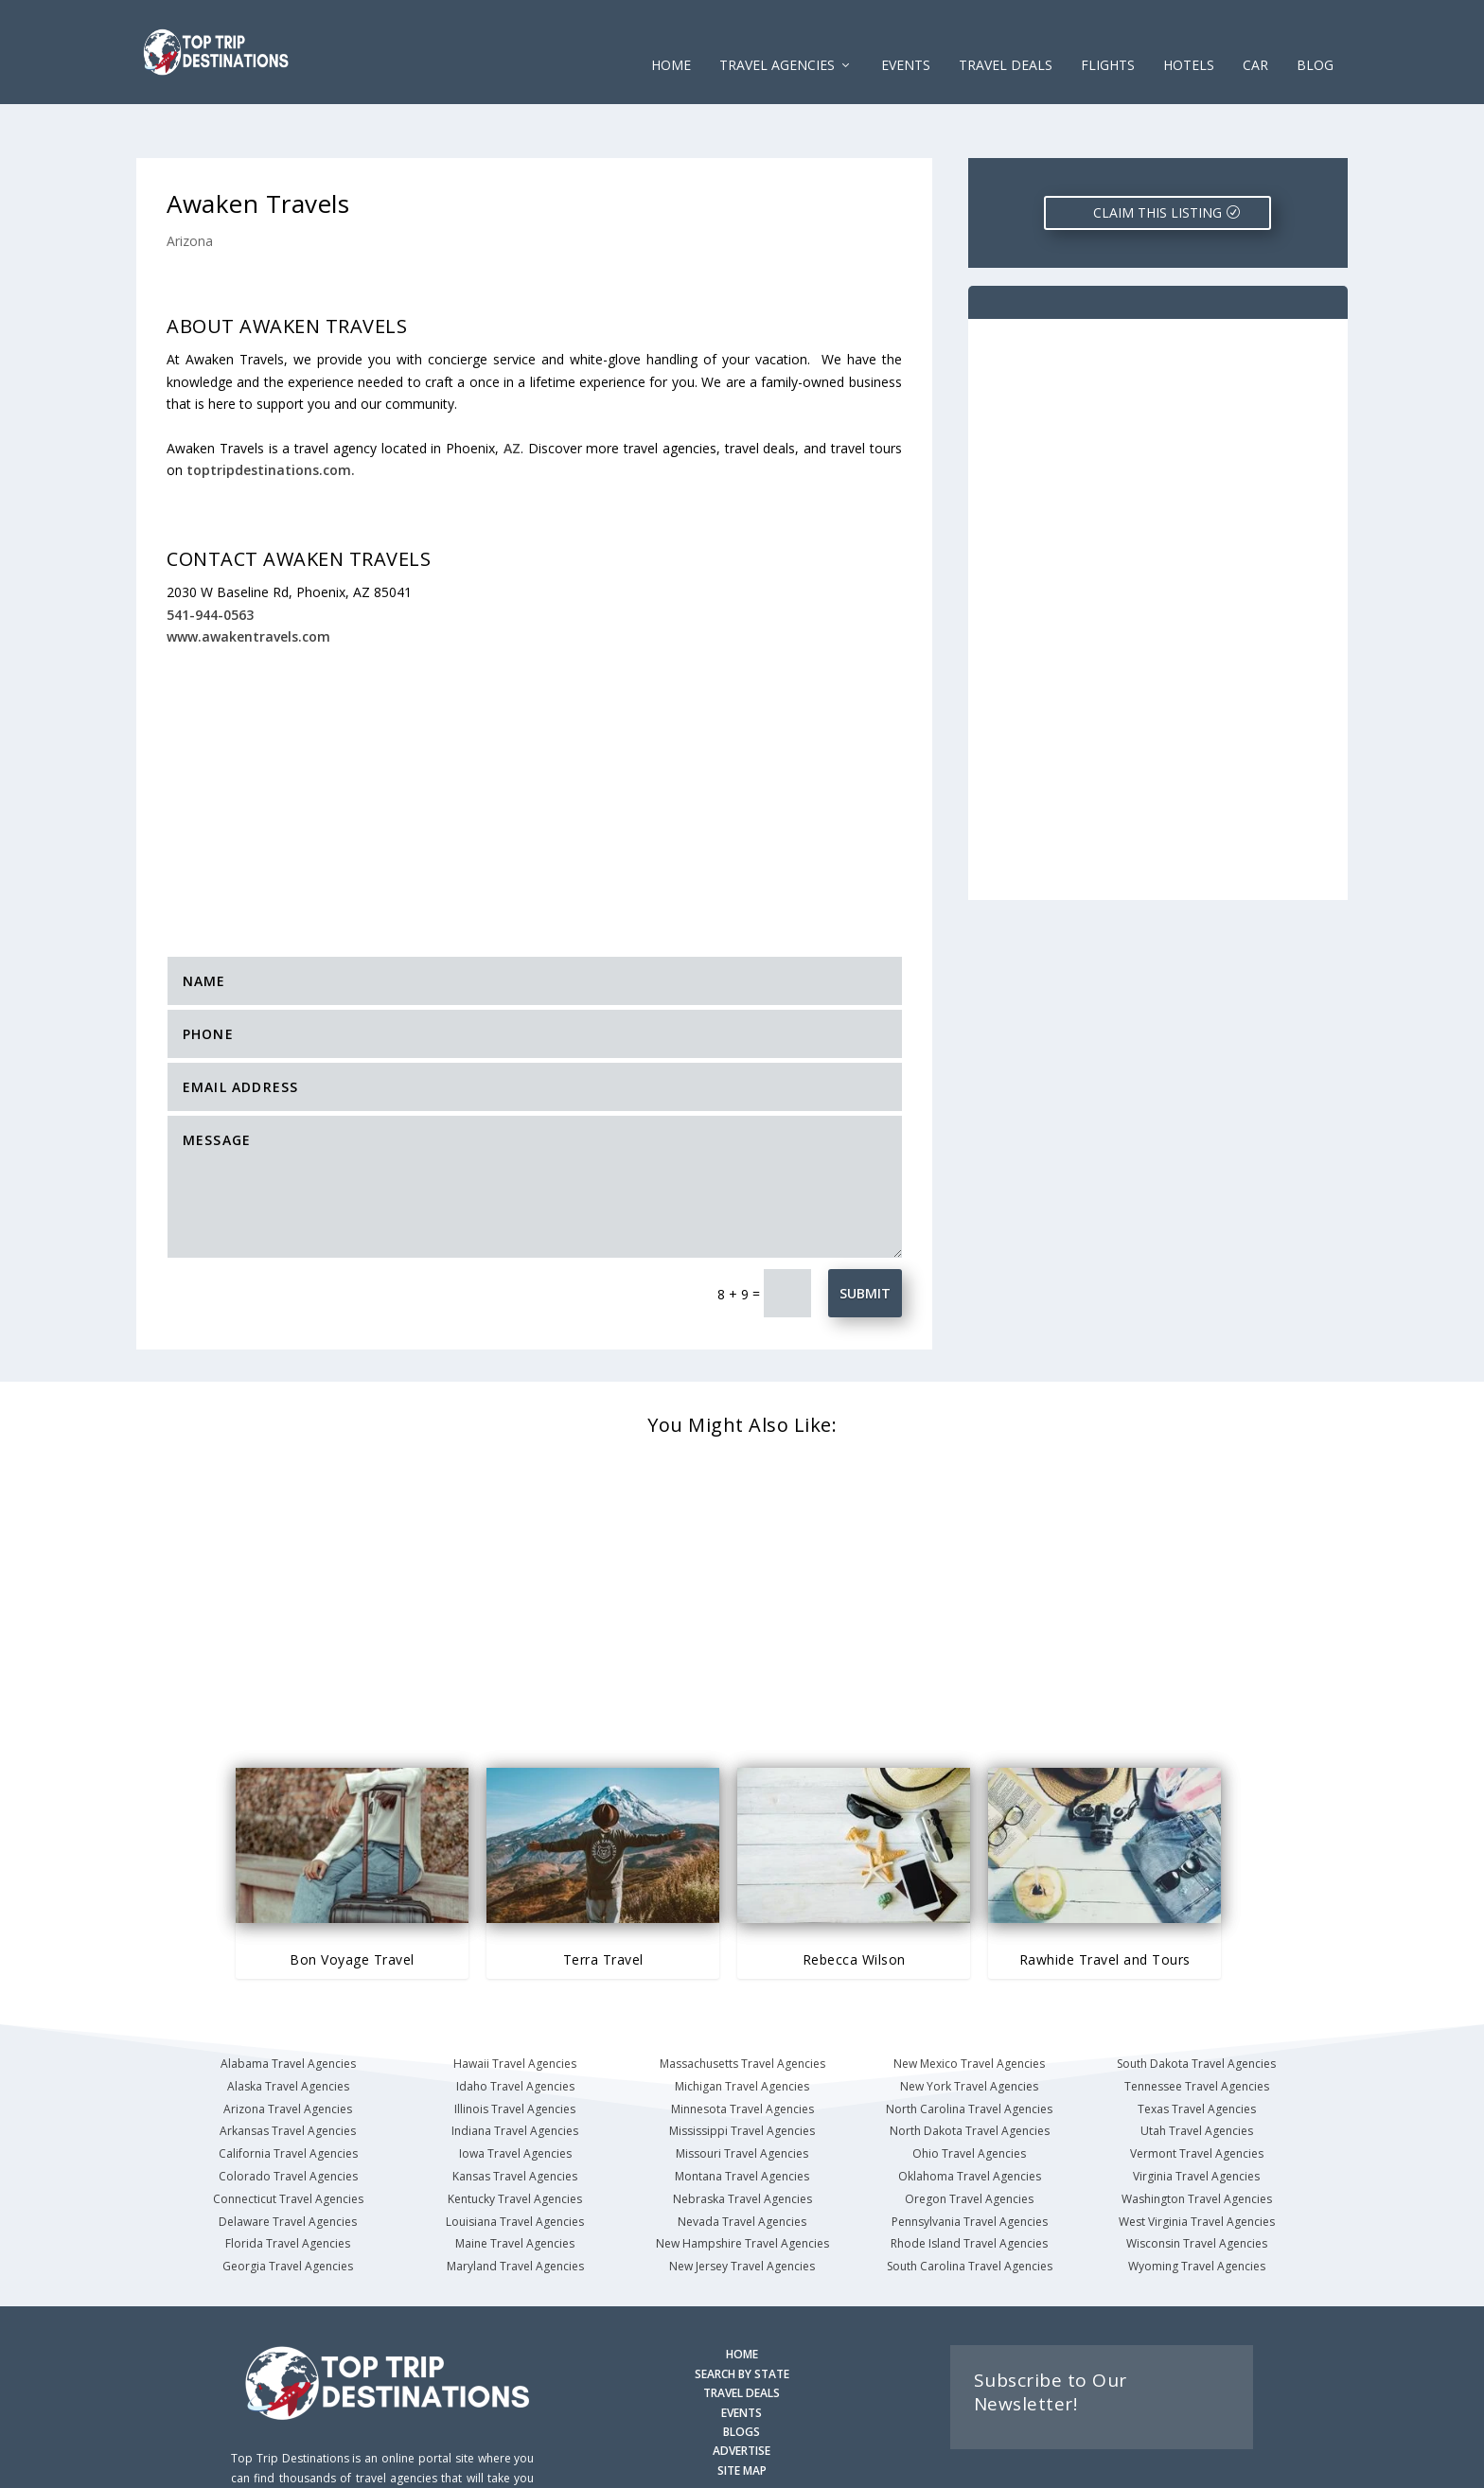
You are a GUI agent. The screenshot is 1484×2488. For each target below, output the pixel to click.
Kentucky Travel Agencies (515, 2140)
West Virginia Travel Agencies (1197, 2163)
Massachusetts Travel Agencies (742, 2005)
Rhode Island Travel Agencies (969, 2185)
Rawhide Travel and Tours (1105, 1901)
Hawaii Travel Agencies (514, 2005)
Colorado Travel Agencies (288, 2117)
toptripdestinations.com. (270, 411)
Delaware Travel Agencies (288, 2163)
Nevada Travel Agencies (742, 2163)
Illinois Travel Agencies (514, 2050)
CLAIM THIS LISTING (1157, 154)
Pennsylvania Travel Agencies (970, 2163)
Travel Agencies (777, 37)
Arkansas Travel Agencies (288, 2072)
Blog (1315, 37)
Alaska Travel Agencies (288, 2028)
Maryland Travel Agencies (515, 2207)
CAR (1255, 37)
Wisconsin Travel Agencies (1196, 2185)
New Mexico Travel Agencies (969, 2005)
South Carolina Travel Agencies (969, 2207)
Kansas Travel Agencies (514, 2117)
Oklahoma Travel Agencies (969, 2117)
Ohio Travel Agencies (969, 2095)
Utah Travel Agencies (1196, 2072)
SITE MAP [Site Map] (742, 2412)
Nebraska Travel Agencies (742, 2140)
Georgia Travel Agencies (287, 2207)
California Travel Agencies (288, 2095)
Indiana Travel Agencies (514, 2072)
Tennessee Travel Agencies (1196, 2028)
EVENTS (905, 37)
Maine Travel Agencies (514, 2185)
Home (671, 37)
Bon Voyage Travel (352, 1901)
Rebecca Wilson (854, 1901)
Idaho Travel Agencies (515, 2028)
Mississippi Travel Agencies (742, 2072)
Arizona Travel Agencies (287, 2050)
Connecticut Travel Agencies (288, 2140)
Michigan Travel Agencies (742, 2028)
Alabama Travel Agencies (288, 2005)
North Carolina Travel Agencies (969, 2050)
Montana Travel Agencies (742, 2117)
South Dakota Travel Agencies (1196, 2005)
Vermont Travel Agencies (1196, 2095)
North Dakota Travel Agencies (970, 2072)
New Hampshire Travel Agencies (742, 2185)
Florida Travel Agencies (287, 2185)
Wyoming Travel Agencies (1196, 2207)
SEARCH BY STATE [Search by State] (742, 2315)
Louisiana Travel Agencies (515, 2163)
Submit (865, 1235)
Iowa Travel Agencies (515, 2095)
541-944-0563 (210, 556)
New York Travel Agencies (969, 2028)
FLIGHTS (1108, 37)
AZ (512, 389)
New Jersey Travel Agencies (742, 2207)
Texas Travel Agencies (1197, 2050)
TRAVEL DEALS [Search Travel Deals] (741, 2334)
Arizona (190, 182)
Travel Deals (1005, 37)
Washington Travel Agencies (1197, 2140)
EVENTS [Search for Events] (741, 2354)
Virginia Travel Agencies (1196, 2117)
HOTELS (1188, 37)
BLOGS (741, 2373)
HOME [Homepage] (742, 2295)
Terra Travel (603, 1901)
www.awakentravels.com (248, 578)
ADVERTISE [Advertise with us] (741, 2392)
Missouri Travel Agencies (742, 2095)
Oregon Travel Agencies (969, 2140)
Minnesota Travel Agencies (742, 2050)
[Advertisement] (534, 729)
